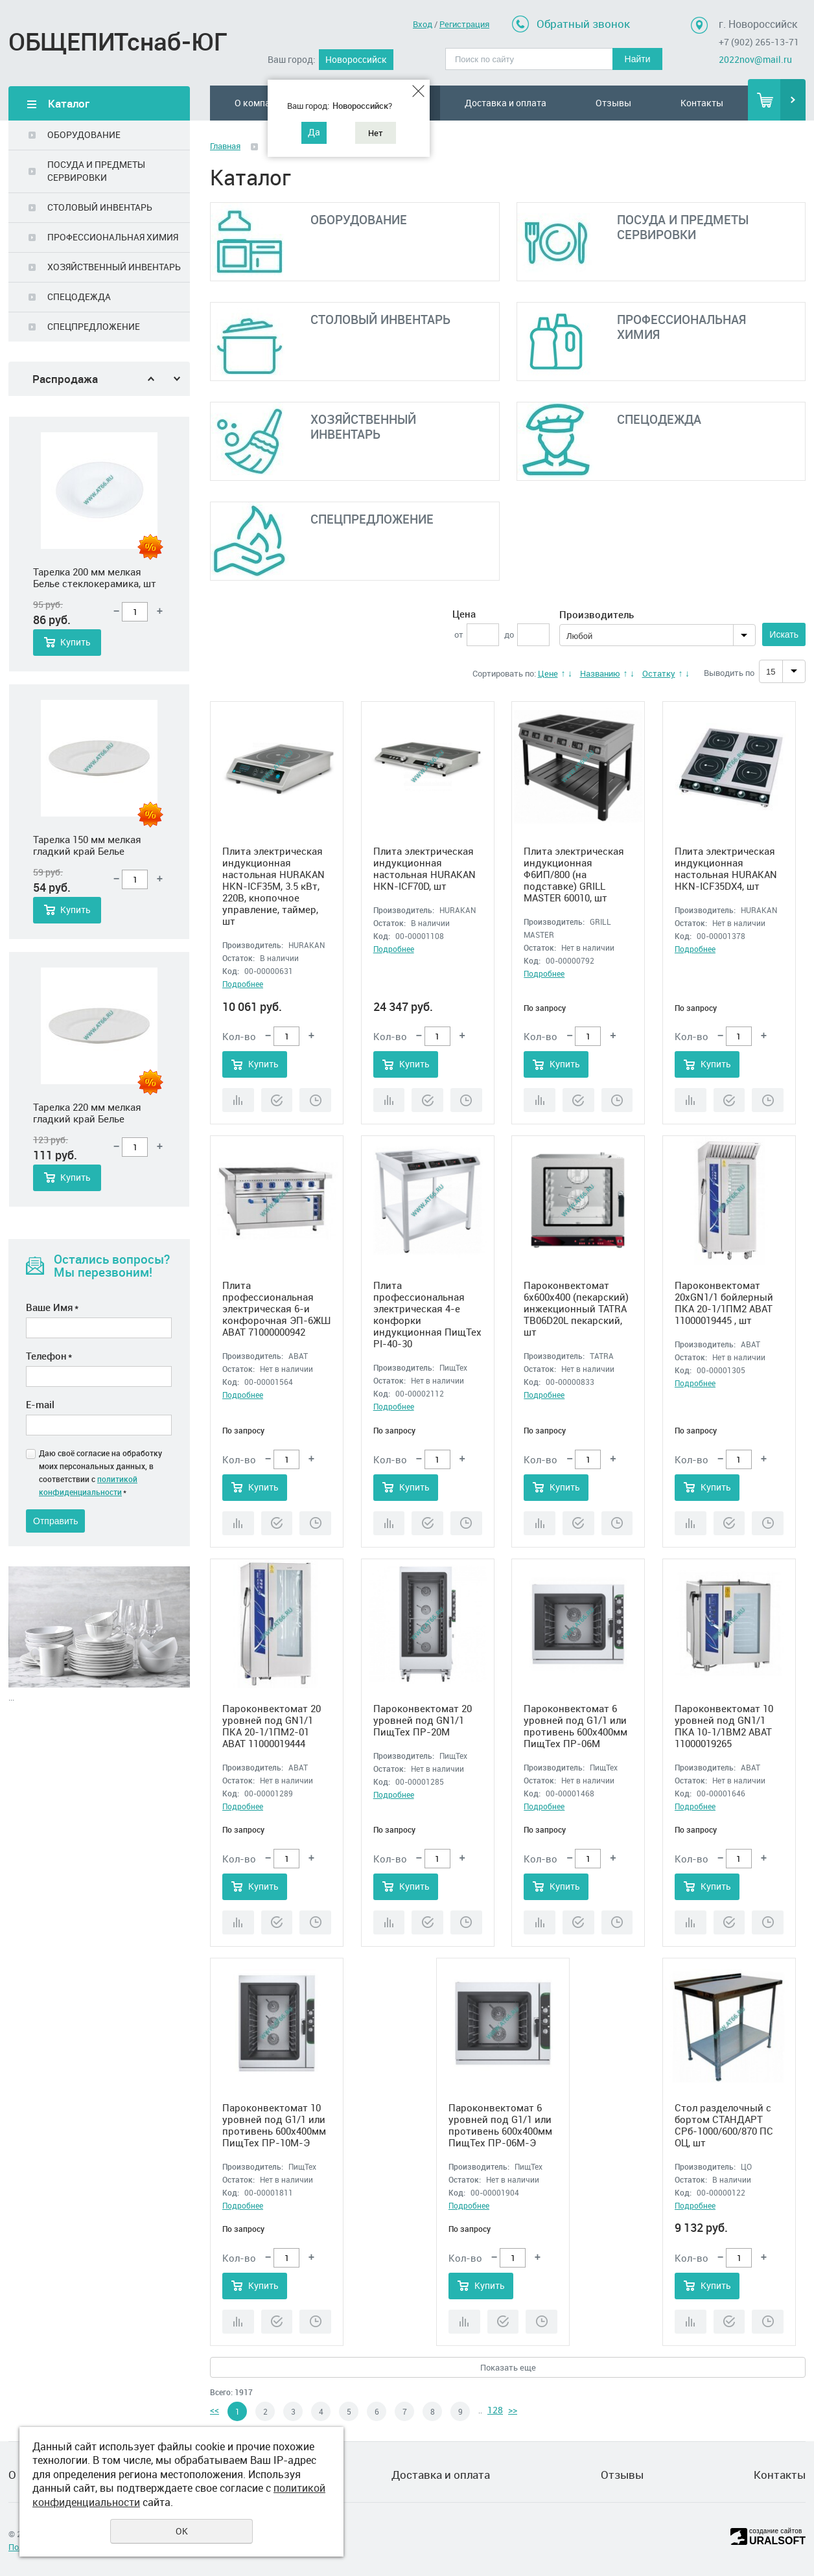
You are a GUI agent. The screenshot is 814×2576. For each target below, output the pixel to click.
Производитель (596, 614)
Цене (548, 673)
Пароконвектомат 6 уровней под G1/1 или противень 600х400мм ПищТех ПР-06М (575, 1725)
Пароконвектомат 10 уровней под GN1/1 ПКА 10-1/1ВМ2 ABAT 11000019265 (724, 1725)
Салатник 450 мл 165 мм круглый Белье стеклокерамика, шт (89, 577)
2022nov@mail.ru (755, 59)
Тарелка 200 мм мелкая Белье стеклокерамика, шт (94, 845)
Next (177, 379)
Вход (422, 24)
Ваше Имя (52, 1307)
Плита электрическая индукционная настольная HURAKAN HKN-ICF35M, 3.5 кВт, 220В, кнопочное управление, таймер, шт (273, 886)
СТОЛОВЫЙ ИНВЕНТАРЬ (99, 207)
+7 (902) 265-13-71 (759, 42)
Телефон (49, 1355)
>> (512, 2410)
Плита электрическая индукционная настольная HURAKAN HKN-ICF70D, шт (424, 868)
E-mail (40, 1404)
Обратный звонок (583, 23)
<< (214, 2410)
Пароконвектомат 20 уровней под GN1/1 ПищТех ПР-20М (422, 1719)
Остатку (658, 673)
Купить (75, 642)
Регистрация (464, 24)
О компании (260, 103)
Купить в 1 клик (277, 1100)
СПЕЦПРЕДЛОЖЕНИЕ (93, 326)
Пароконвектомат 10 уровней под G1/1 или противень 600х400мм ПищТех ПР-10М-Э (274, 2125)
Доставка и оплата (505, 103)
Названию (600, 673)
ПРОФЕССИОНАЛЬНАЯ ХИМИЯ (112, 237)
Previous (151, 379)
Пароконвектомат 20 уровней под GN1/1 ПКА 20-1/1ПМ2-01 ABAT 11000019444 (271, 1725)
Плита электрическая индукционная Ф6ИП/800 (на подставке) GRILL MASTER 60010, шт (574, 874)
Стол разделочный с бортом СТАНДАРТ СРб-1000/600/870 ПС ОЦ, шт (724, 2125)
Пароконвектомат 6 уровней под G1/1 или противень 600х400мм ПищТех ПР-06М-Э (500, 2125)
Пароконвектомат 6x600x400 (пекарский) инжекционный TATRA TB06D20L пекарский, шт (576, 1308)
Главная (225, 146)
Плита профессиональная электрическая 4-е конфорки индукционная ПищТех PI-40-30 (427, 1314)
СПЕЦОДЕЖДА (79, 296)
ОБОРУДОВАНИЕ (84, 134)
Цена (464, 613)
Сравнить (238, 1100)
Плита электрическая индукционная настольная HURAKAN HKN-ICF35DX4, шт (726, 868)
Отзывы (613, 103)
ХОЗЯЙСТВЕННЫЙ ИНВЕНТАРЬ (114, 267)
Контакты (701, 103)
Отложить (315, 1100)
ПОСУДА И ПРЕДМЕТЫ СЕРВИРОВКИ (96, 170)
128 (495, 2410)
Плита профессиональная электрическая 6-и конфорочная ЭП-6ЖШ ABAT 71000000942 (276, 1308)
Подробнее (242, 984)
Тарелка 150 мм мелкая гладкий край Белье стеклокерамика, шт (87, 1112)
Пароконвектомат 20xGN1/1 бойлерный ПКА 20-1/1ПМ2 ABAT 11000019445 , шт (724, 1302)
